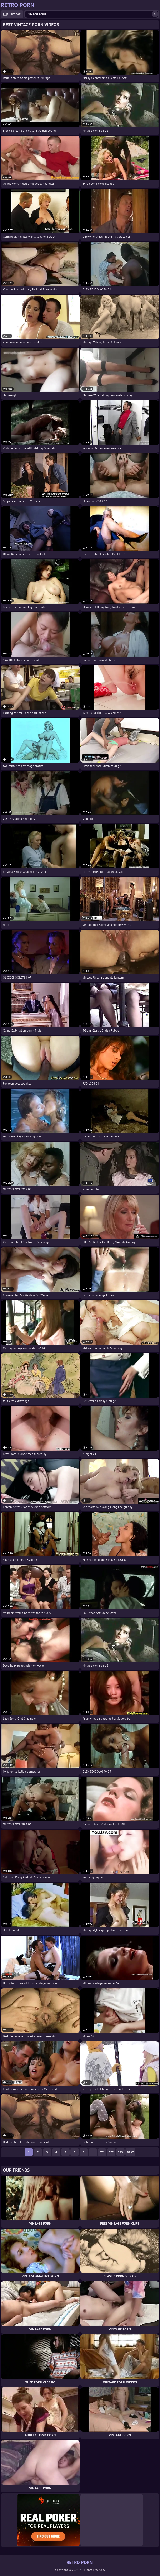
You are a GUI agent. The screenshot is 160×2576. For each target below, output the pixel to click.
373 (120, 2152)
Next (130, 2152)
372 (111, 2152)
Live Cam (15, 14)
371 (102, 2152)
